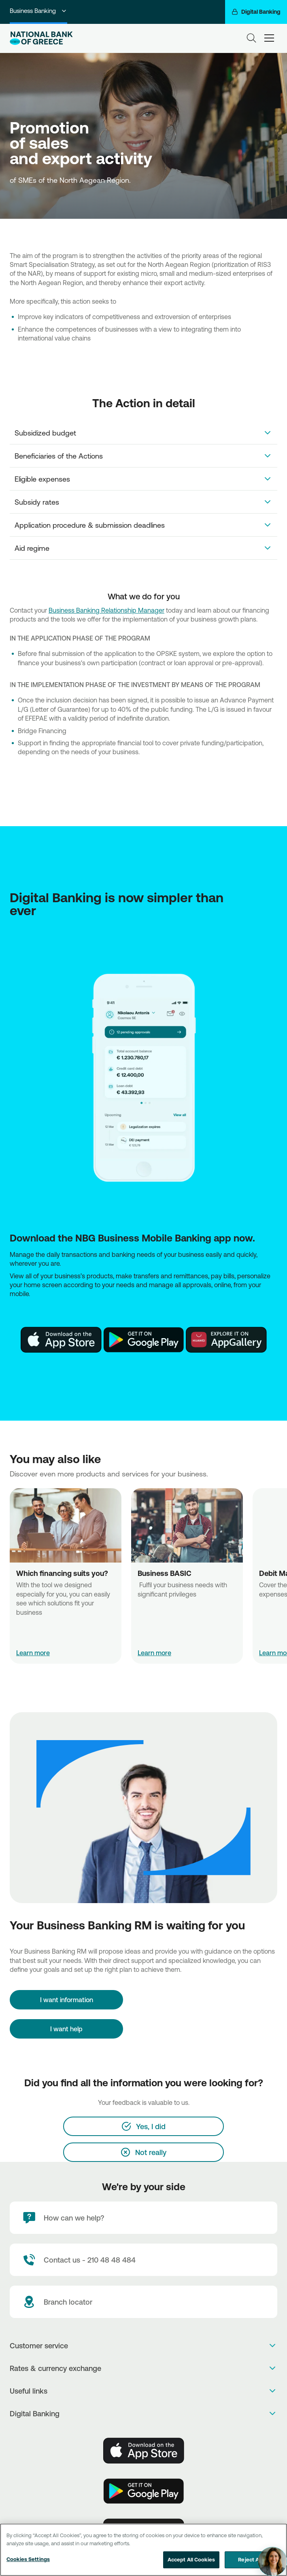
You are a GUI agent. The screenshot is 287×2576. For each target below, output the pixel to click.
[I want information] (66, 1999)
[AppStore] (61, 1340)
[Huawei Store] (226, 1340)
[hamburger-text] (269, 37)
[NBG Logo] (41, 38)
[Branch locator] (143, 2302)
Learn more (33, 1652)
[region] (143, 2549)
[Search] (251, 38)
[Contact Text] (143, 2260)
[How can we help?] (143, 2218)
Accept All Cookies (191, 2559)
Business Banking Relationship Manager (106, 610)
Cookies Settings (28, 2559)
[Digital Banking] (256, 12)
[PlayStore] (143, 1340)
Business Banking (38, 10)
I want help (66, 2028)
